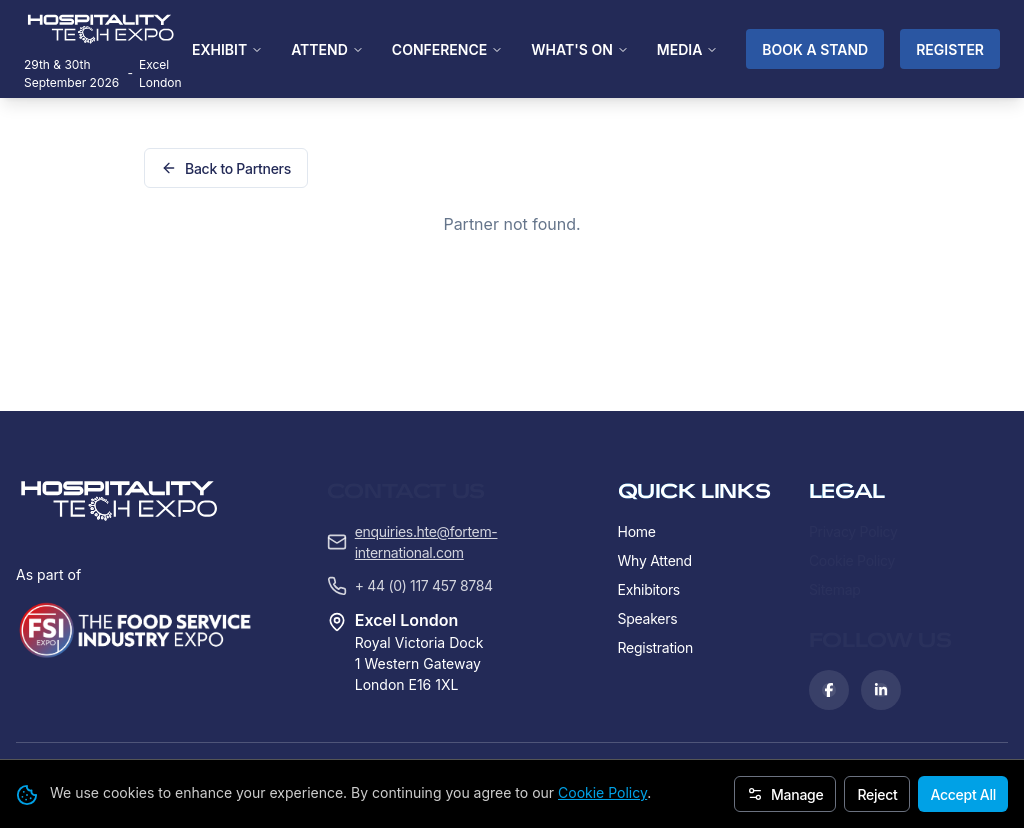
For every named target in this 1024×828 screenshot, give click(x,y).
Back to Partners (226, 168)
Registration (655, 520)
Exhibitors (649, 462)
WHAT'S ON (580, 49)
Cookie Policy (602, 792)
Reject (877, 794)
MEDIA (688, 49)
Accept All (963, 794)
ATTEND (327, 49)
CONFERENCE (447, 49)
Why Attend (655, 433)
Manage (785, 794)
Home (637, 404)
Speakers (648, 491)
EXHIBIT (227, 49)
